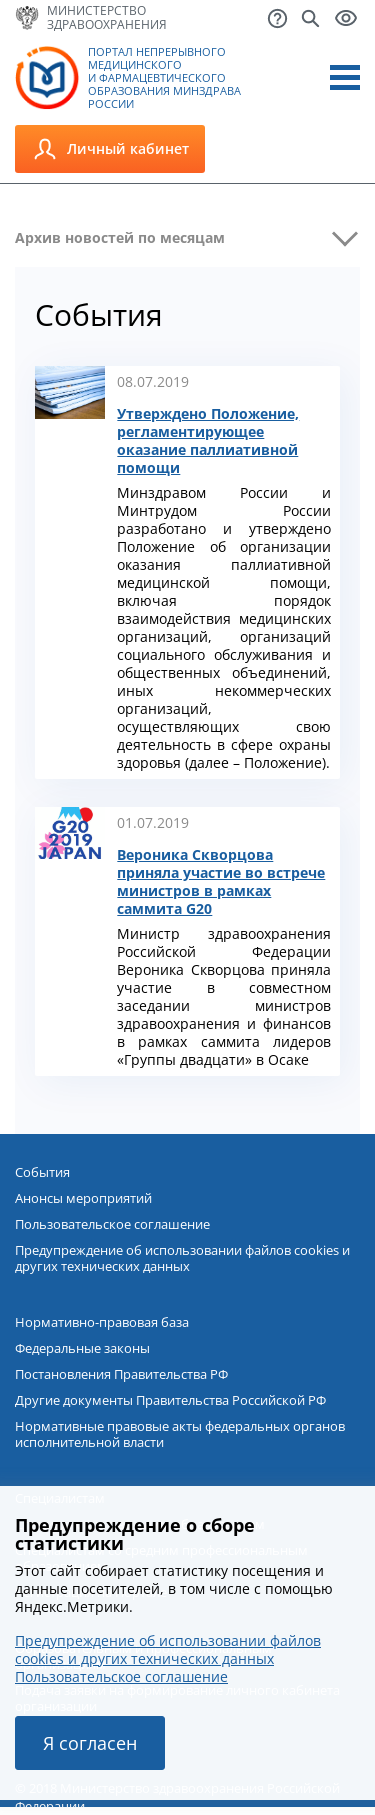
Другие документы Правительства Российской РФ (170, 1400)
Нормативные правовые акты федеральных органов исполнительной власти (180, 1434)
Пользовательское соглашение (112, 1224)
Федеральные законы (82, 1348)
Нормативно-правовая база (102, 1322)
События (42, 1172)
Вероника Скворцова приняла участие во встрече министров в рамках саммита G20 (221, 882)
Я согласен (90, 1743)
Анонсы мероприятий (83, 1198)
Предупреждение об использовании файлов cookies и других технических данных (182, 1258)
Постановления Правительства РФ (121, 1374)
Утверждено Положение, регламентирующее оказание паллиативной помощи (208, 441)
